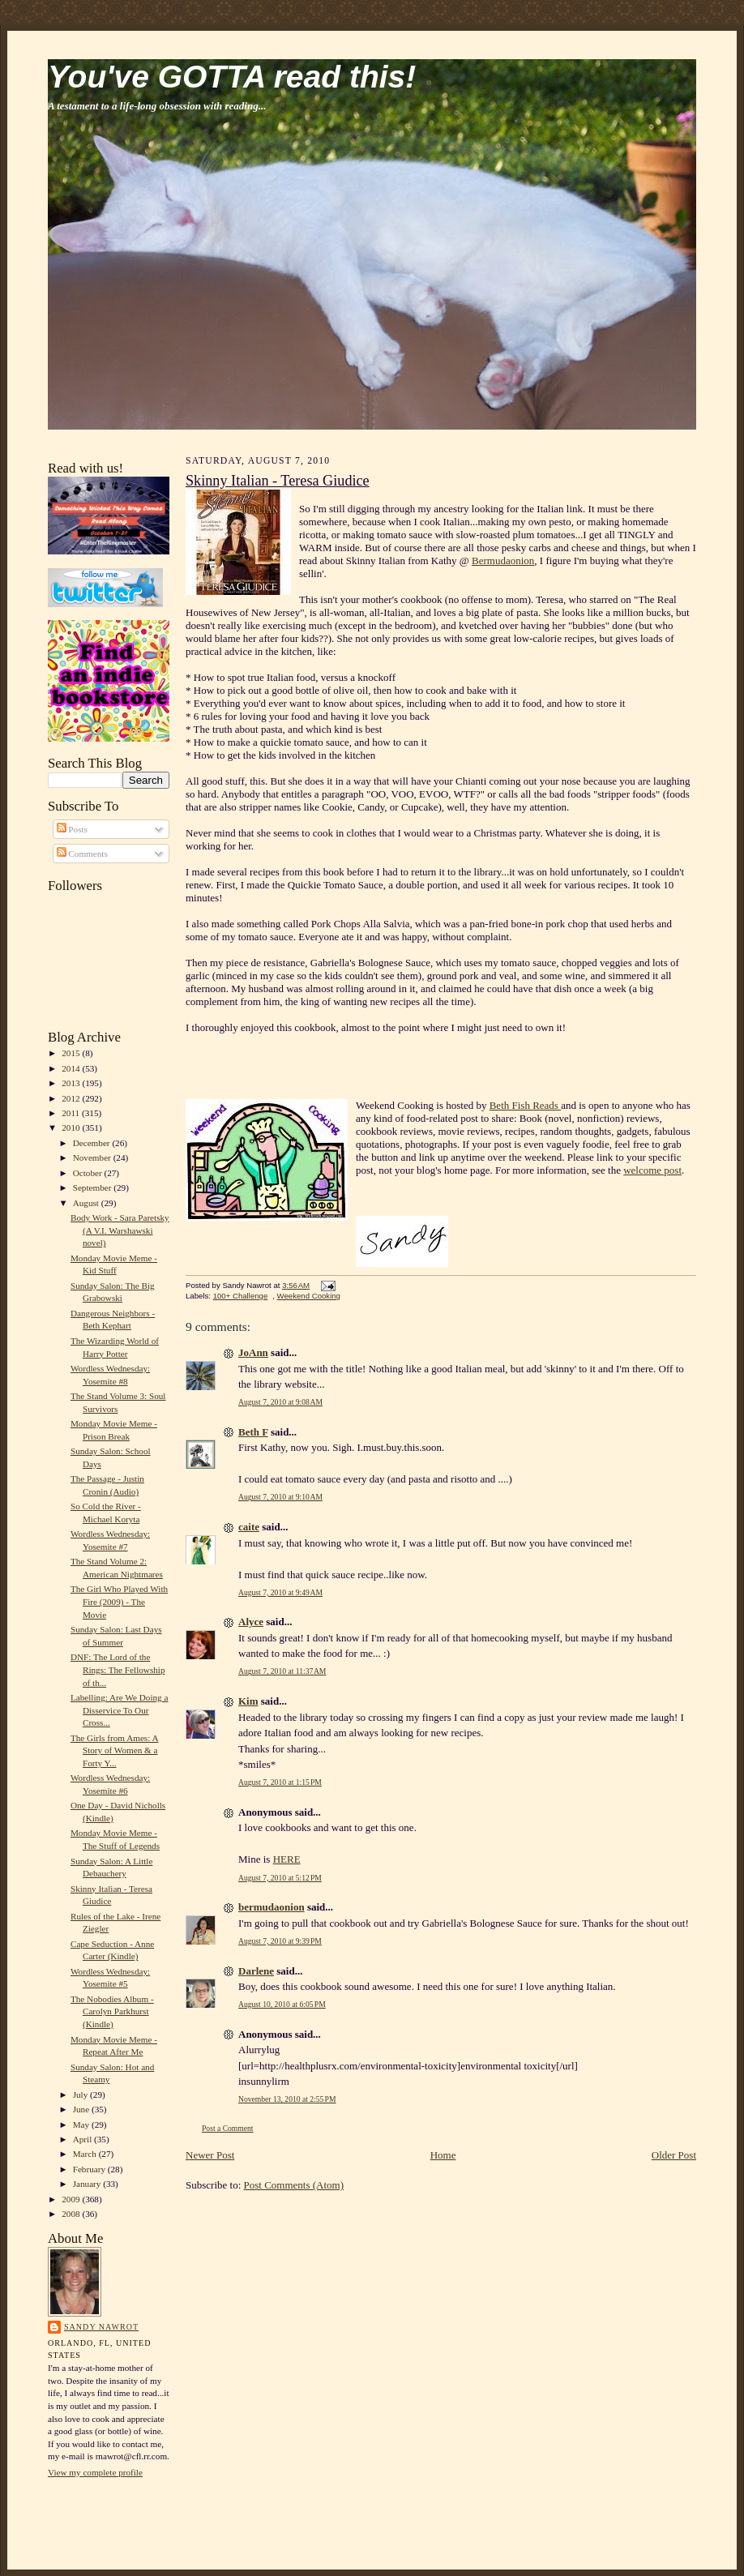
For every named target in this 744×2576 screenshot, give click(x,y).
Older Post (674, 2155)
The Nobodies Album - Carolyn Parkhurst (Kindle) (112, 2011)
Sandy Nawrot (101, 2326)
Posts (72, 829)
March (86, 2154)
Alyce (250, 1621)
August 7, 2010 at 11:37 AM (282, 1671)
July (81, 2094)
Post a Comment (228, 2128)
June (82, 2109)
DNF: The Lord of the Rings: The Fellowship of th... (118, 1669)
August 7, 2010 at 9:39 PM (280, 1940)
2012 (72, 1098)
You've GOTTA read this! (232, 76)
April (83, 2139)
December (93, 1143)
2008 (72, 2214)
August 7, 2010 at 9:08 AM (280, 1401)
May (82, 2124)
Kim (248, 1701)
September (93, 1187)
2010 (72, 1127)
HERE (287, 1859)
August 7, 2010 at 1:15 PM (280, 1782)
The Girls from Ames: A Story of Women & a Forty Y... (115, 1750)
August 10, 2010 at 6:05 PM (282, 2004)
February (90, 2169)
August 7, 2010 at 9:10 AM (280, 1496)
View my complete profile (95, 2472)
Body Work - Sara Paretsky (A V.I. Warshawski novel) (120, 1230)
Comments (82, 853)
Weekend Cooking (308, 1295)
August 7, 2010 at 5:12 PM (280, 1877)
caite (248, 1527)
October (89, 1173)
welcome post (652, 1170)
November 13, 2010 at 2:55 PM (287, 2099)
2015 (72, 1053)
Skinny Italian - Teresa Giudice (278, 481)
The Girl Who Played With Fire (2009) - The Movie (119, 1601)
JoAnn (253, 1352)
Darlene (256, 1971)
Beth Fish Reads (525, 1105)
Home (443, 2155)
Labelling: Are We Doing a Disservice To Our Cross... (120, 1709)
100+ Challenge (240, 1295)
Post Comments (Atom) (294, 2185)
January (88, 2184)
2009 (72, 2199)
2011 (72, 1113)
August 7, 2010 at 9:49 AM (280, 1592)
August (87, 1203)
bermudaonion (271, 1907)
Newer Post (210, 2155)
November (93, 1157)
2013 (72, 1083)
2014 (72, 1068)
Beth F (253, 1432)
